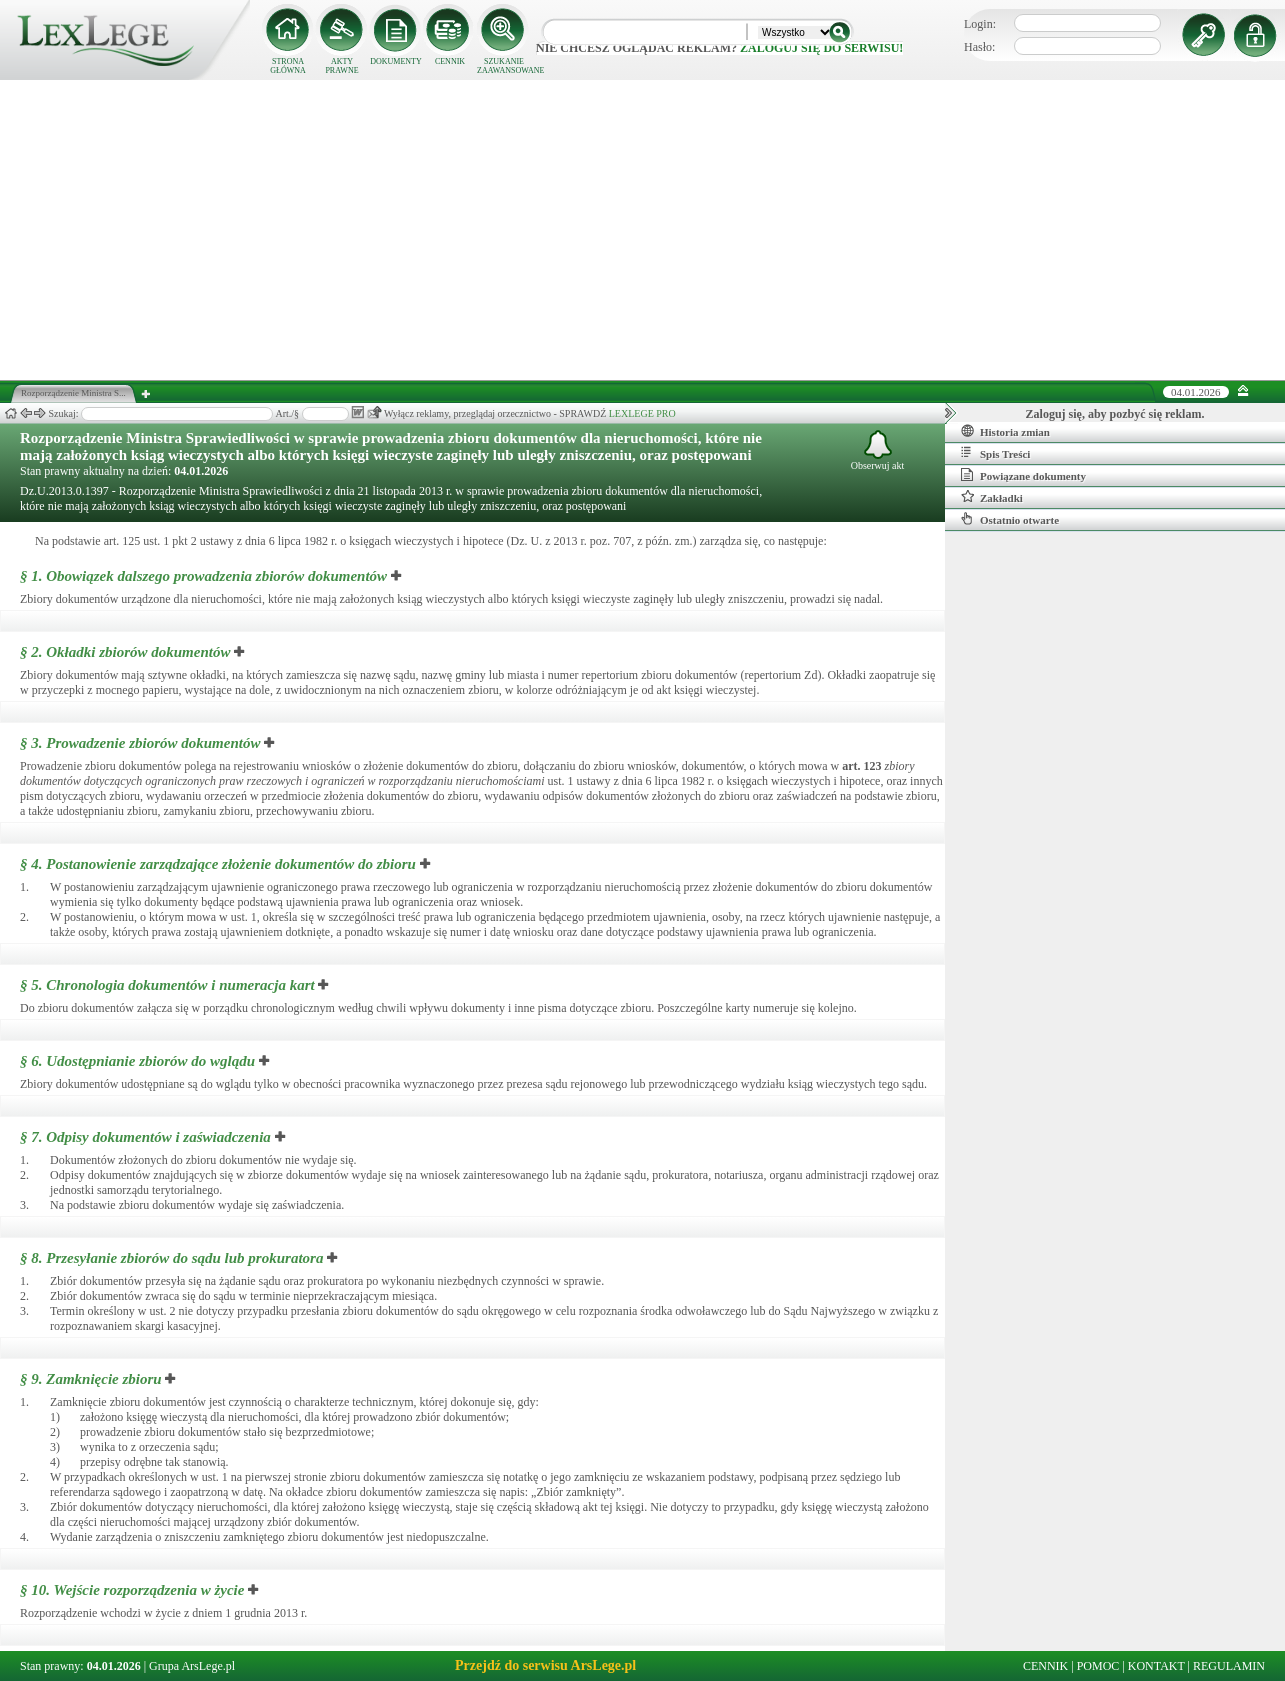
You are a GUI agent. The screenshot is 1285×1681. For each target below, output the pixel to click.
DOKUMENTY (396, 61)
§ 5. (167, 985)
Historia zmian (1005, 431)
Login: (980, 24)
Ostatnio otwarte (1010, 519)
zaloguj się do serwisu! (821, 48)
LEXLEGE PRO (642, 413)
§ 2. (125, 652)
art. (861, 766)
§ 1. (203, 576)
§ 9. (91, 1379)
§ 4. (218, 864)
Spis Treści (995, 453)
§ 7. (145, 1137)
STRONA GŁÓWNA (288, 66)
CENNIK (450, 61)
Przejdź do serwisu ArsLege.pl (545, 1665)
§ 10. (132, 1590)
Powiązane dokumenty (1023, 475)
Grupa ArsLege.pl (192, 1666)
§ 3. (140, 743)
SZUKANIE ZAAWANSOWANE (504, 66)
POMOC (1098, 1666)
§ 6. (137, 1061)
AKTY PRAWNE (341, 66)
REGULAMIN (1229, 1666)
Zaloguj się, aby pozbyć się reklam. (1115, 414)
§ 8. (171, 1258)
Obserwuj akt (878, 450)
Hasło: (979, 47)
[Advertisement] (643, 230)
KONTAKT (1156, 1666)
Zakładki (992, 497)
